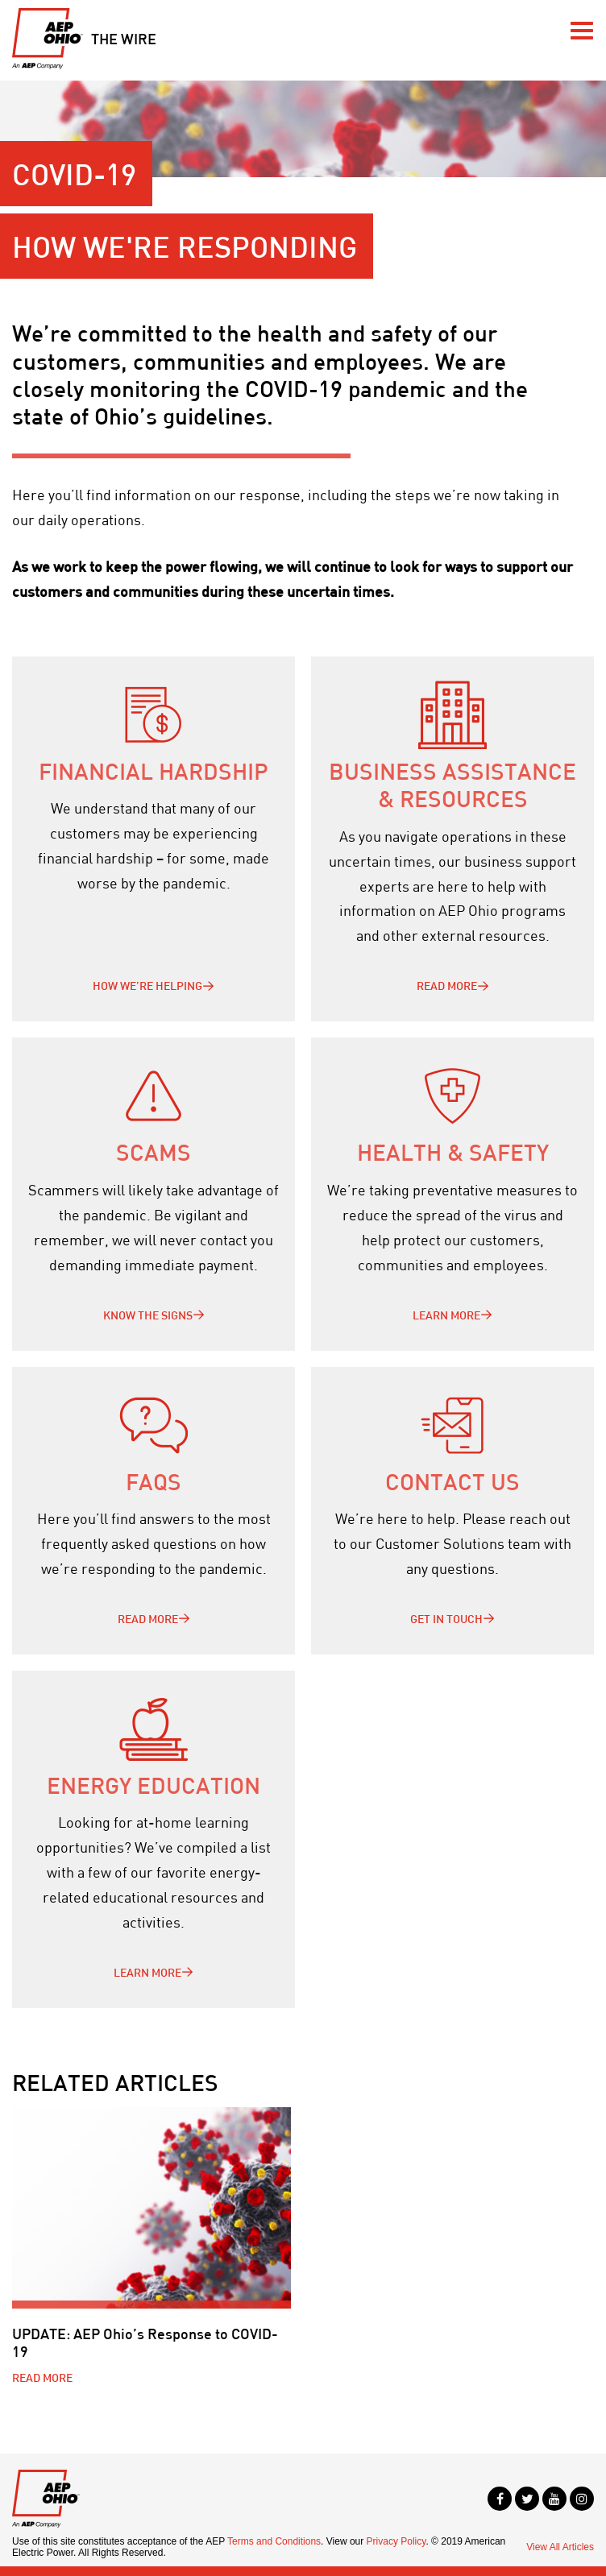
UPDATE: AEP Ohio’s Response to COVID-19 (145, 2342)
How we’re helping (147, 985)
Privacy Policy (396, 2541)
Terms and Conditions (274, 2541)
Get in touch (446, 1619)
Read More (148, 1619)
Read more (447, 985)
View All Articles (560, 2547)
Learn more (446, 1315)
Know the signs (148, 1315)
